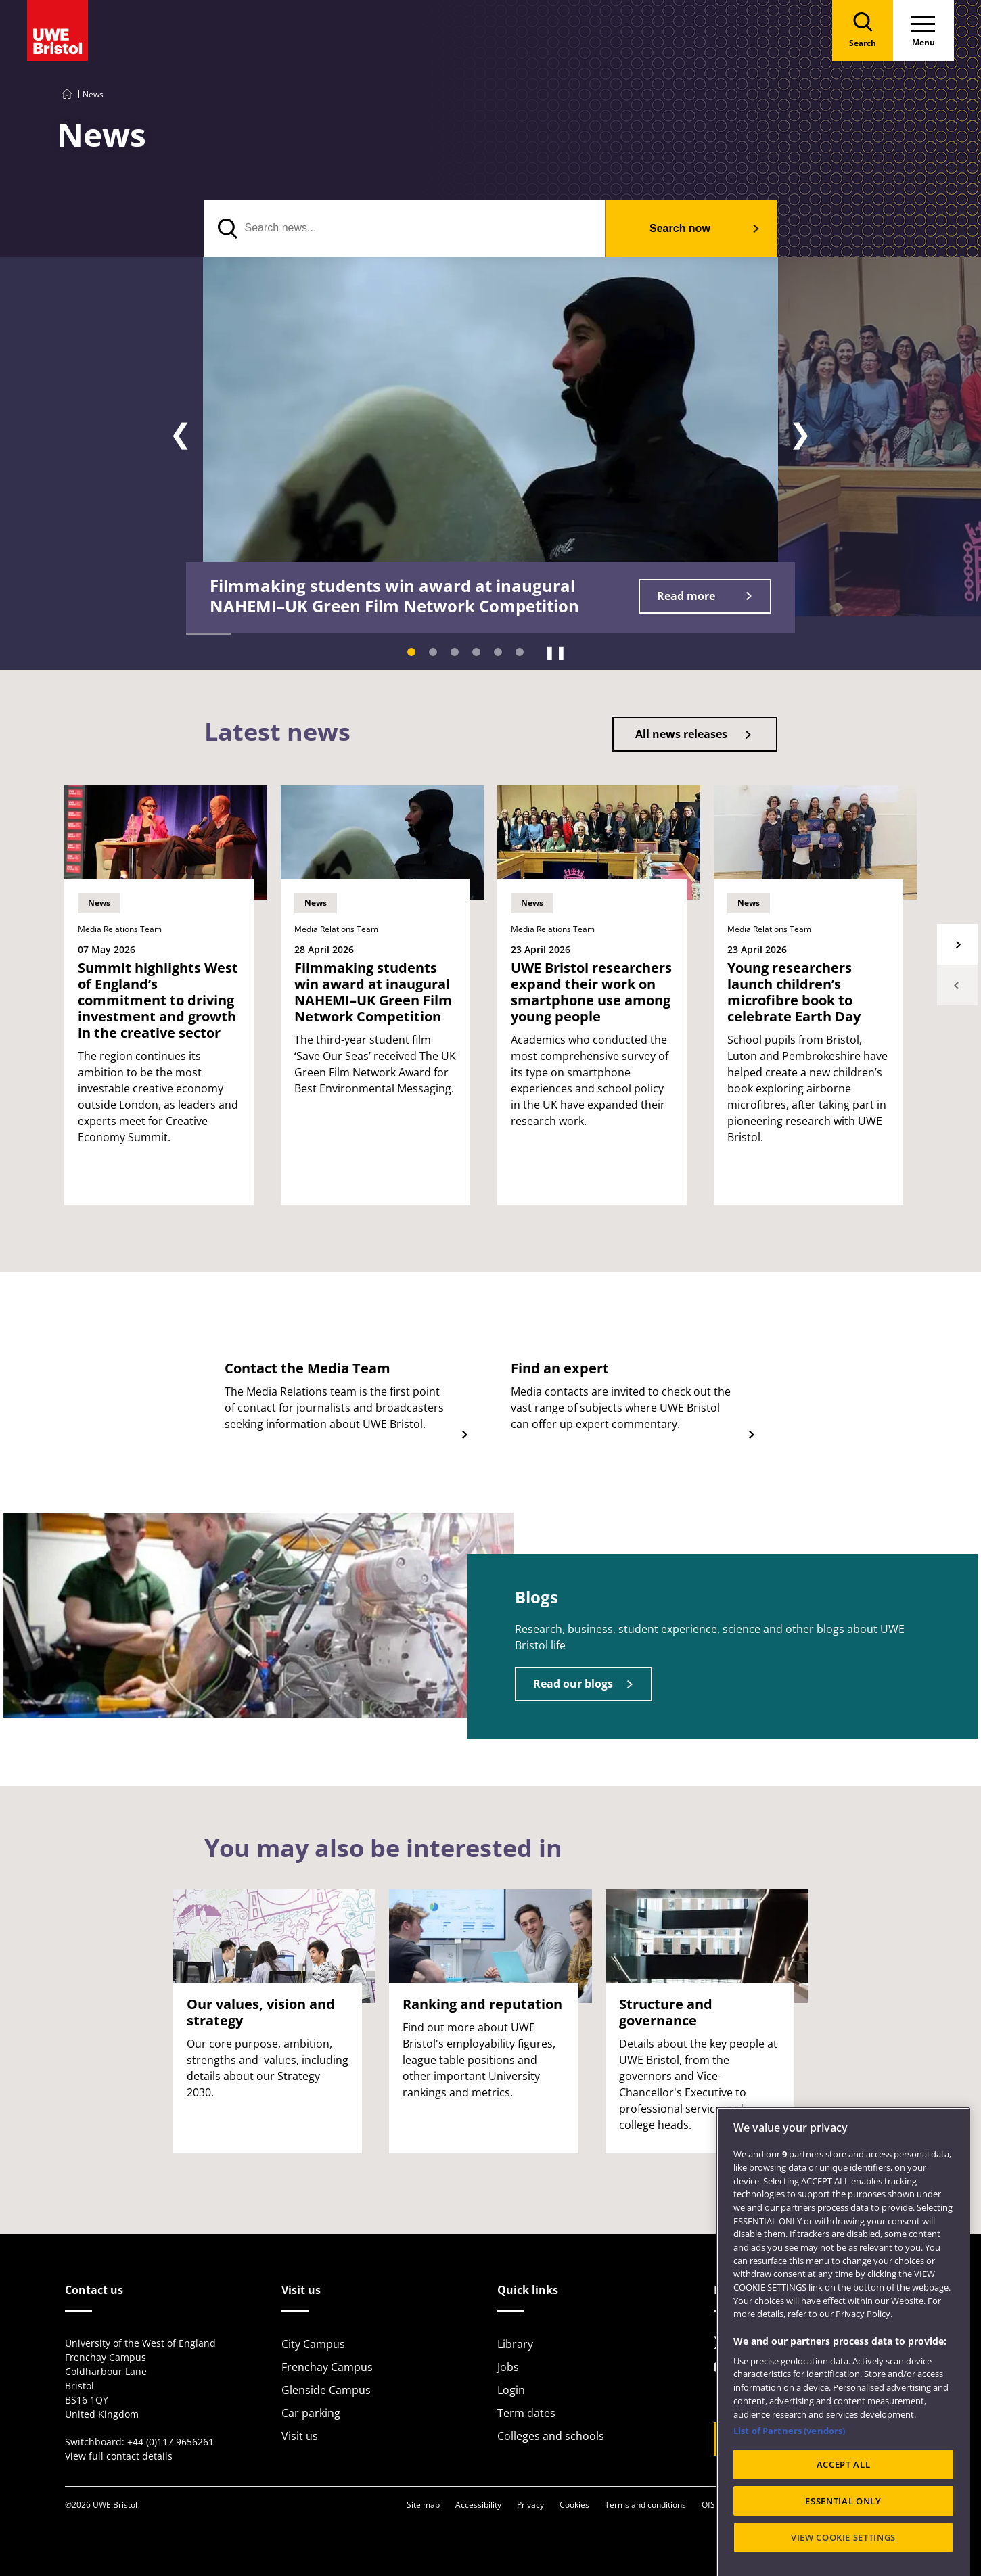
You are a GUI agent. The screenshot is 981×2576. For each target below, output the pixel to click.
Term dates (526, 2413)
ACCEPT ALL (844, 2531)
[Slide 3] (455, 652)
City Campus (313, 2344)
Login (511, 2390)
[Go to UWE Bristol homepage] (67, 94)
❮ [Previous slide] (180, 434)
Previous (957, 985)
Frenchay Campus (327, 2367)
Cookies (574, 2504)
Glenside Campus (326, 2390)
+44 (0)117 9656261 (170, 2441)
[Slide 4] (476, 652)
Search (679, 228)
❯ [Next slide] (800, 434)
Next (957, 944)
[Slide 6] (520, 652)
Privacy (530, 2504)
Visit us (299, 2436)
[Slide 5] (498, 652)
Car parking (310, 2413)
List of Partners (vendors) (789, 2497)
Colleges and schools (550, 2436)
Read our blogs (573, 1683)
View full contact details (119, 2456)
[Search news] (405, 228)
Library (515, 2344)
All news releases (681, 734)
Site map (423, 2504)
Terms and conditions (645, 2504)
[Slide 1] (411, 652)
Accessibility (478, 2504)
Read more (686, 596)
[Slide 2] (433, 652)
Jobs (508, 2367)
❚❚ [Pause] (555, 652)
